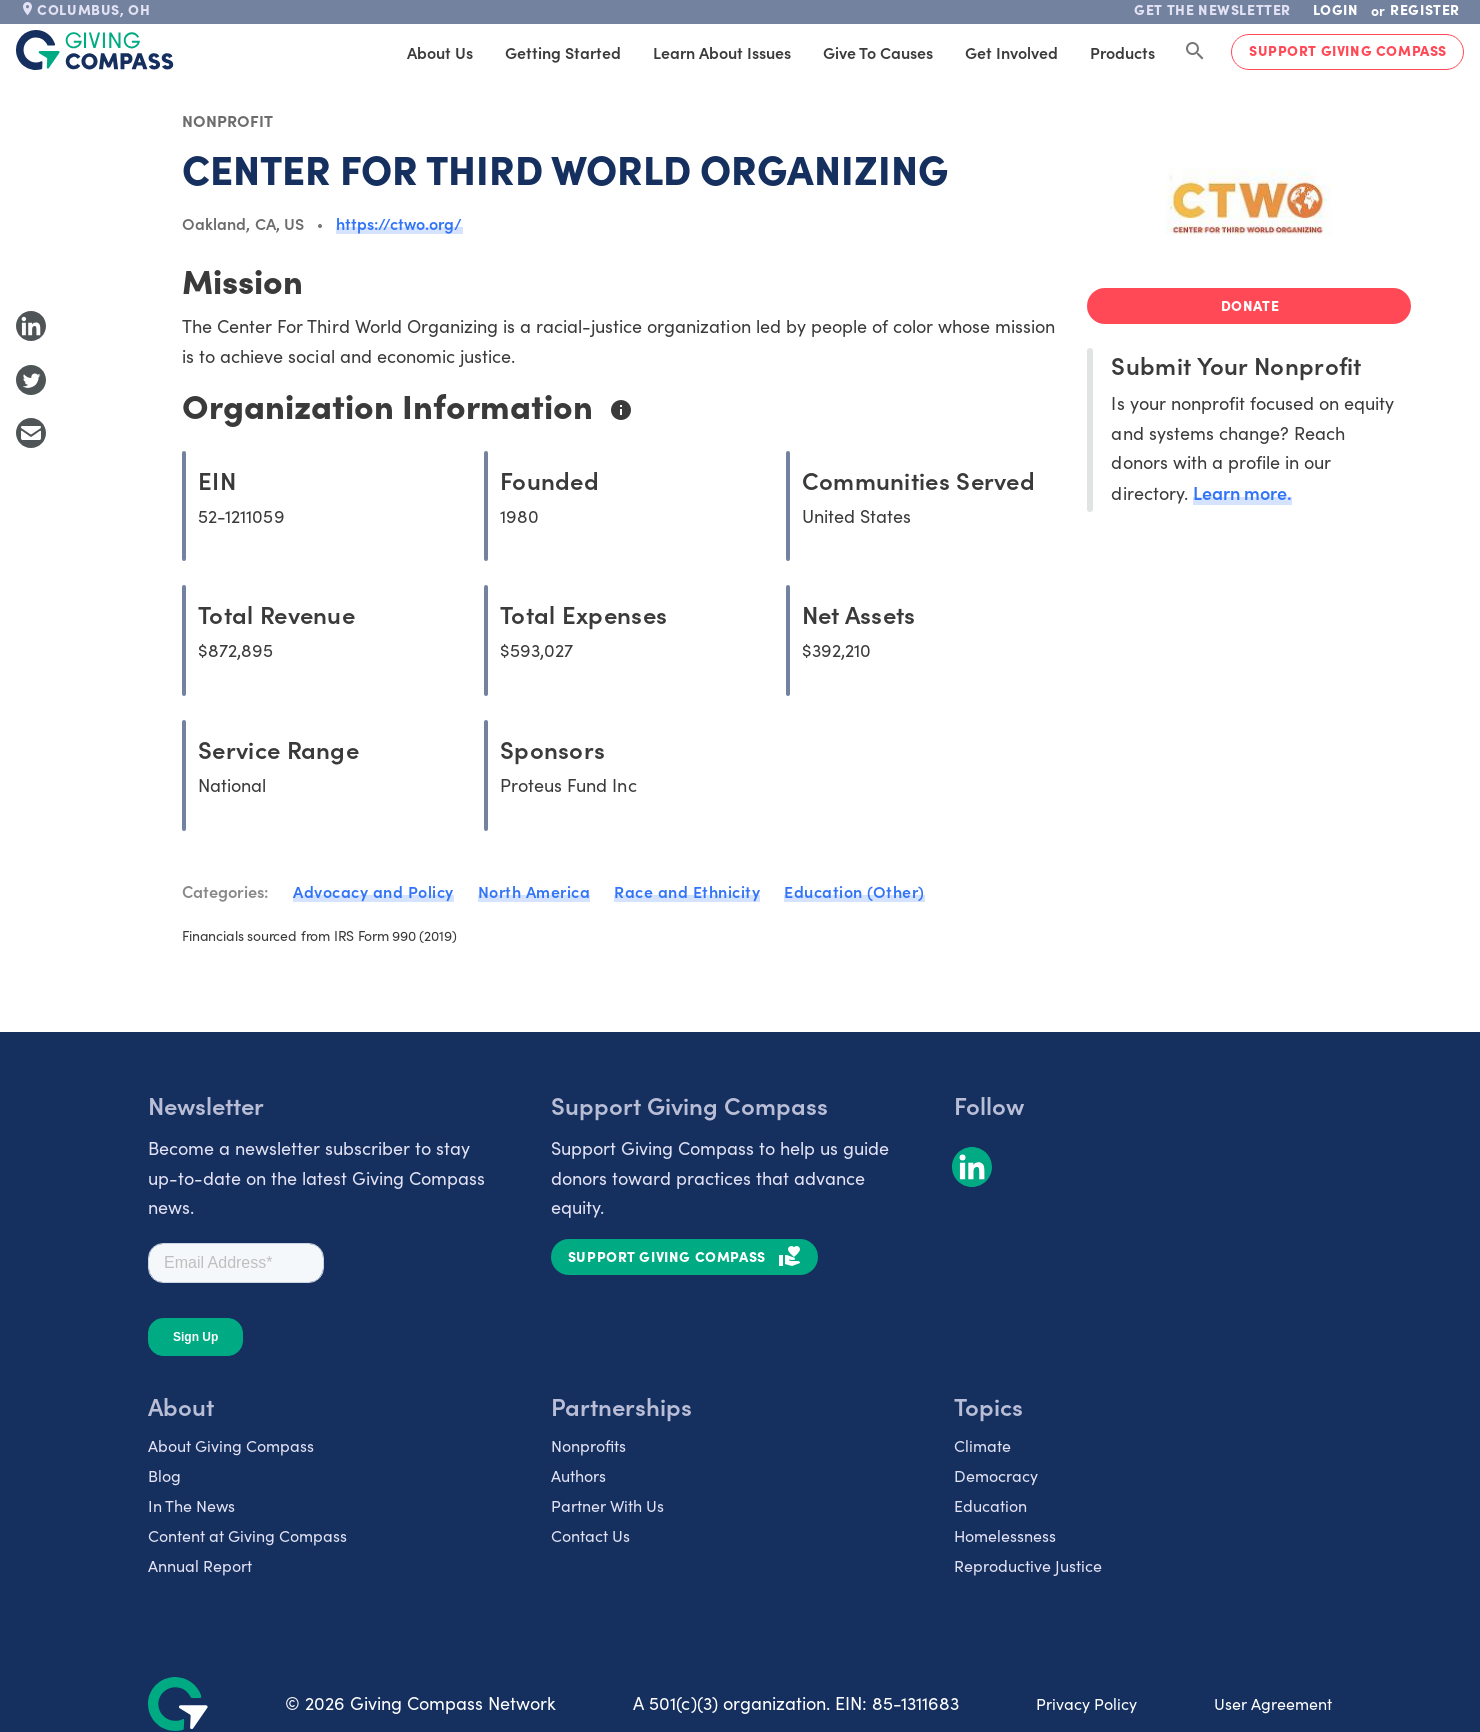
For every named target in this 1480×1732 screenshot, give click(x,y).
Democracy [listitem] (996, 1475)
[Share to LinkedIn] (31, 326)
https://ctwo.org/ (399, 223)
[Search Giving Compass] (1195, 52)
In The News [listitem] (191, 1505)
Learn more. (1242, 492)
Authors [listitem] (578, 1475)
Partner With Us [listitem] (607, 1505)
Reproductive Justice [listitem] (1028, 1565)
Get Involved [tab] (1011, 52)
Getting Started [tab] (563, 52)
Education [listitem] (990, 1505)
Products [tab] (1122, 52)
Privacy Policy (1086, 1703)
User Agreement (1273, 1703)
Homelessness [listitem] (1005, 1535)
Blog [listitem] (164, 1475)
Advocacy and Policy (373, 891)
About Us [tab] (440, 52)
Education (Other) (854, 891)
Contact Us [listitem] (590, 1535)
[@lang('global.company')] (95, 50)
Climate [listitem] (982, 1445)
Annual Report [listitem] (200, 1565)
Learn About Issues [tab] (722, 52)
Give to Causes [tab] (878, 52)
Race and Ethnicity (687, 891)
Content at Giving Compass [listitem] (247, 1535)
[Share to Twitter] (31, 380)
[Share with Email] (31, 433)
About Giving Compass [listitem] (231, 1445)
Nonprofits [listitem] (588, 1445)
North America (534, 891)
